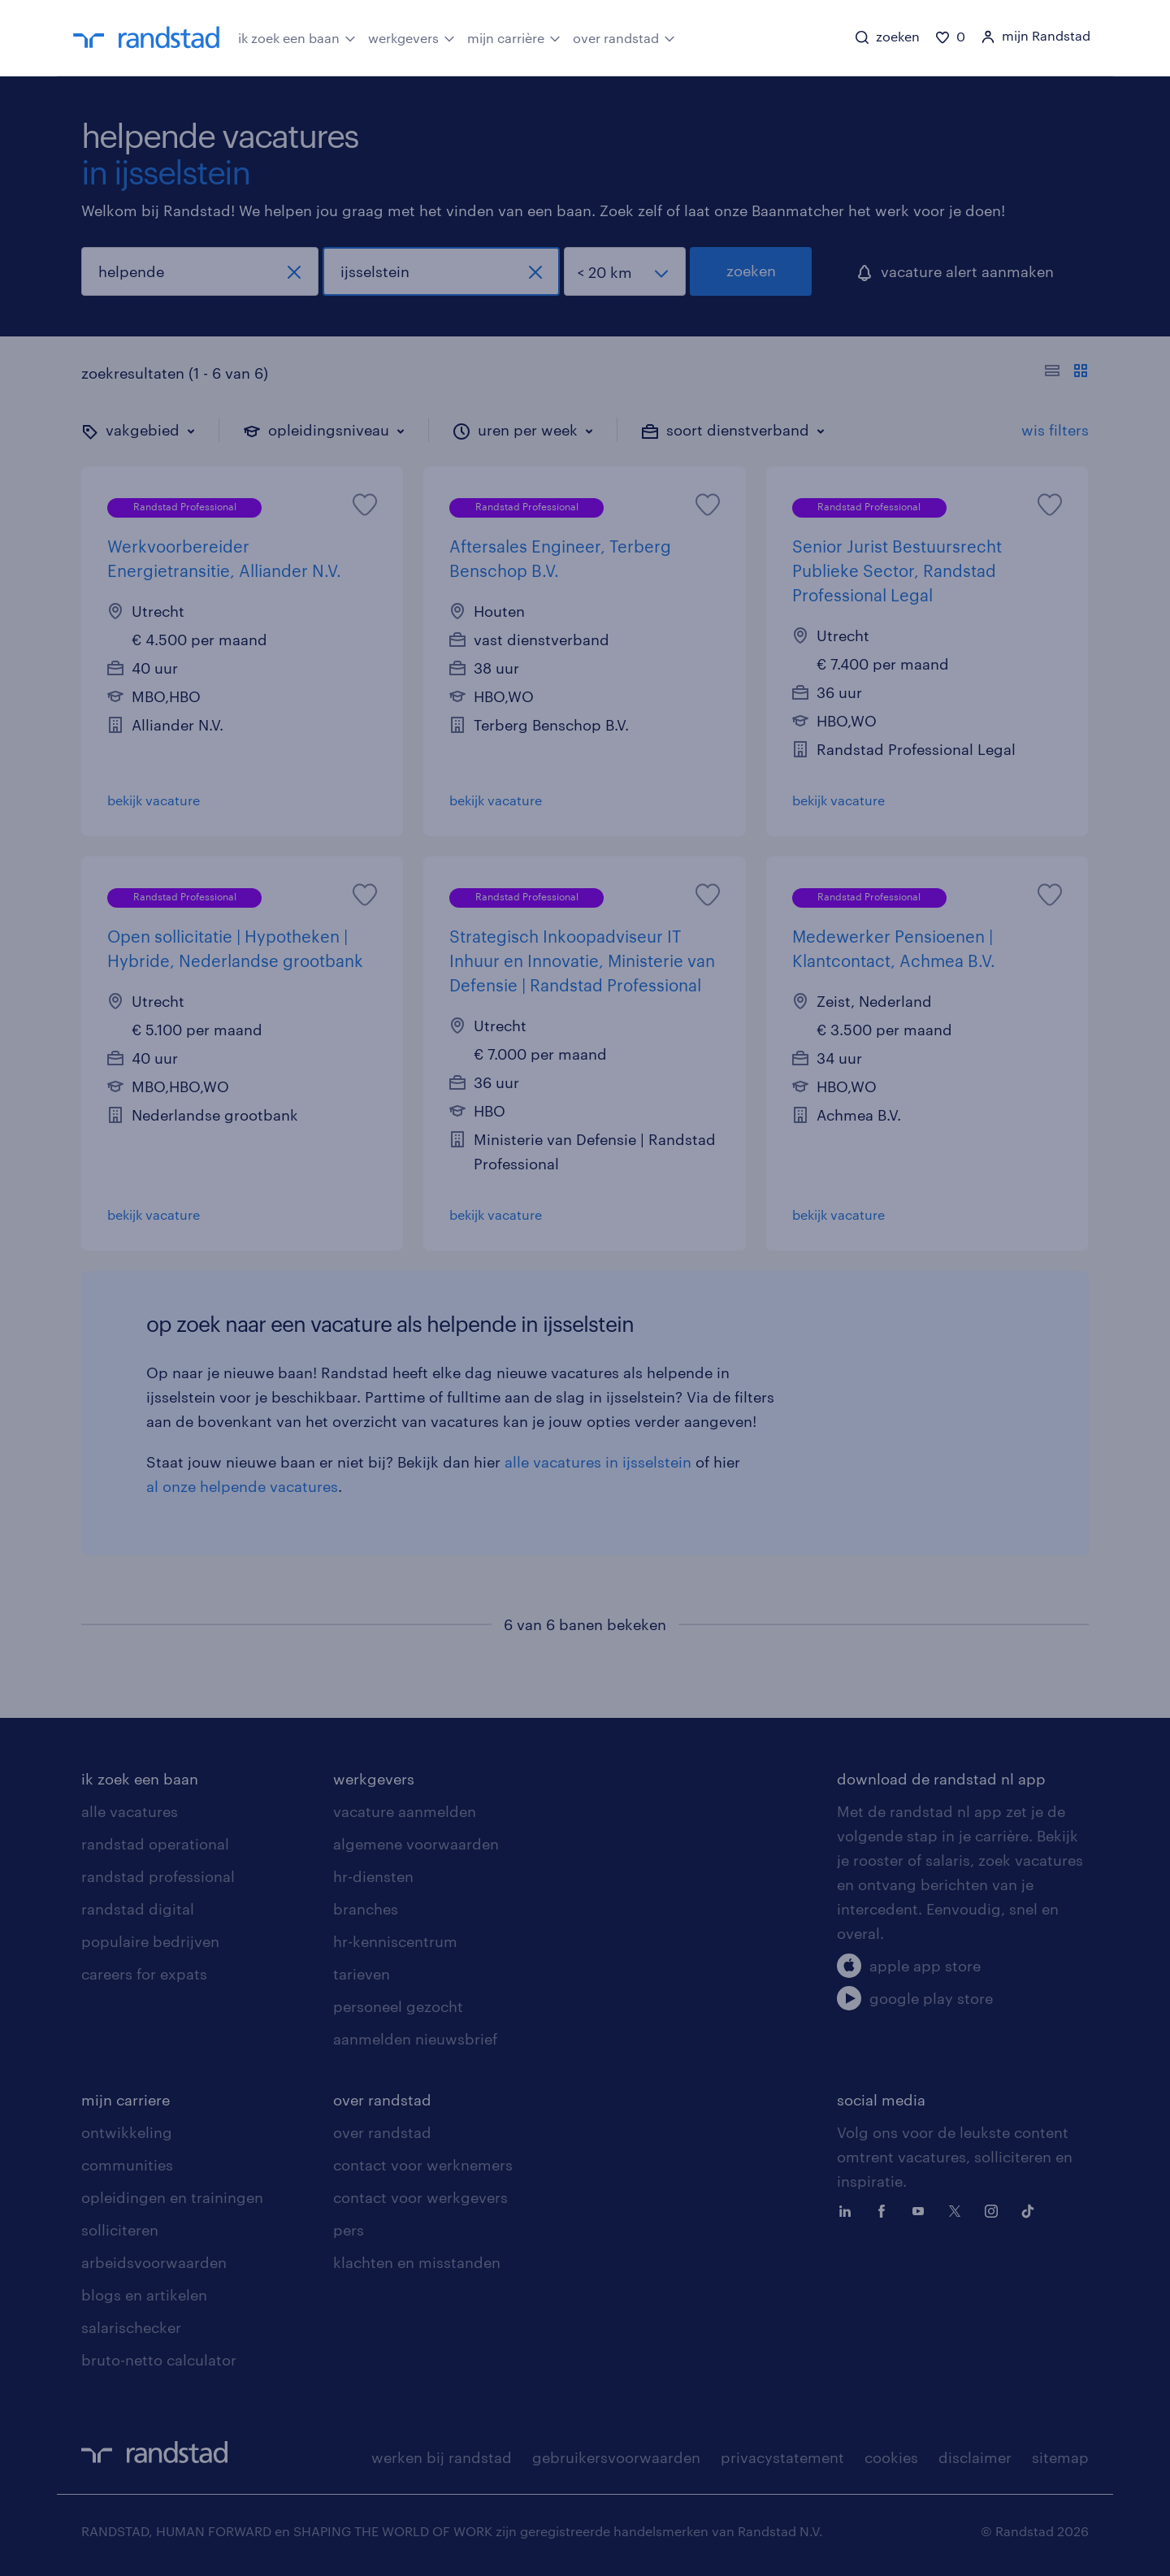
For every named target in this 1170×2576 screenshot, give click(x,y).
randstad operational (155, 1844)
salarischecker (131, 2327)
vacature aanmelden (404, 1811)
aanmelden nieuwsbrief (415, 2039)
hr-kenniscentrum (395, 1941)
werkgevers (411, 37)
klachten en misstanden (416, 2262)
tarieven (361, 1974)
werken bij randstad (441, 2457)
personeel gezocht (398, 2006)
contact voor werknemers (423, 2165)
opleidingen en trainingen (172, 2197)
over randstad (624, 37)
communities (127, 2165)
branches (365, 1909)
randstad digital (137, 1909)
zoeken (751, 271)
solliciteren (119, 2230)
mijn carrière (514, 37)
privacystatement (782, 2457)
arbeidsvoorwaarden (154, 2262)
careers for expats (144, 1974)
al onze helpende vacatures (242, 1486)
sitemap (1060, 2457)
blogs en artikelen (144, 2295)
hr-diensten (373, 1876)
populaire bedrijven (150, 1941)
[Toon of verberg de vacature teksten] (1066, 373)
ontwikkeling (126, 2132)
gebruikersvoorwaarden (616, 2457)
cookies (891, 2457)
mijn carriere (125, 2100)
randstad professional (158, 1876)
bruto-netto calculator (158, 2360)
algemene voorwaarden (416, 1844)
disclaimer (975, 2457)
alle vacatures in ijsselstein (598, 1462)
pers (348, 2230)
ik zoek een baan (297, 37)
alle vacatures (129, 1811)
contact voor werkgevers (420, 2197)
